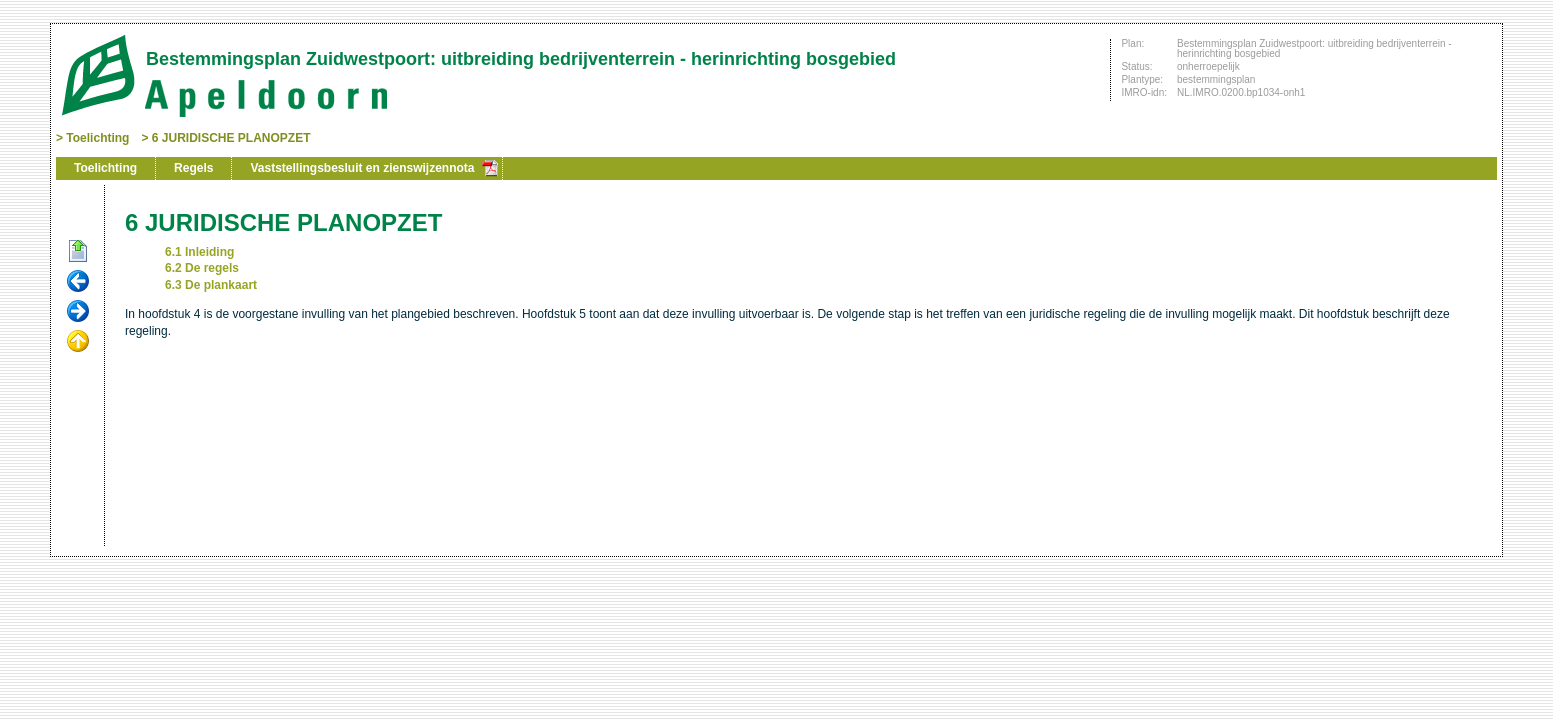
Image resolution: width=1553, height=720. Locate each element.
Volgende (78, 312)
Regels (193, 168)
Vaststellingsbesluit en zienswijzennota (362, 168)
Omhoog (78, 342)
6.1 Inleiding (199, 252)
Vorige (78, 282)
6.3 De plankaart (211, 285)
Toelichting (97, 138)
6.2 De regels (202, 268)
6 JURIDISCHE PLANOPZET (231, 138)
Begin (78, 252)
